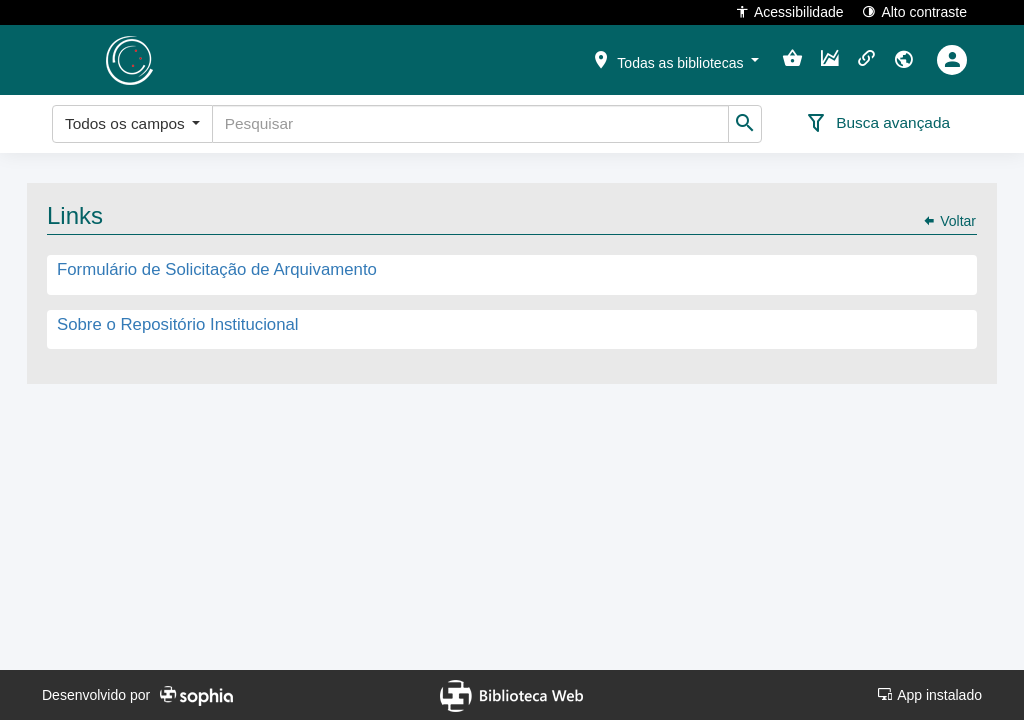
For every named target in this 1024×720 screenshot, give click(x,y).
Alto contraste (914, 11)
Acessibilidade (789, 11)
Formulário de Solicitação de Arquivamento (217, 270)
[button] (675, 59)
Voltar (949, 221)
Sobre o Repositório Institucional (178, 324)
